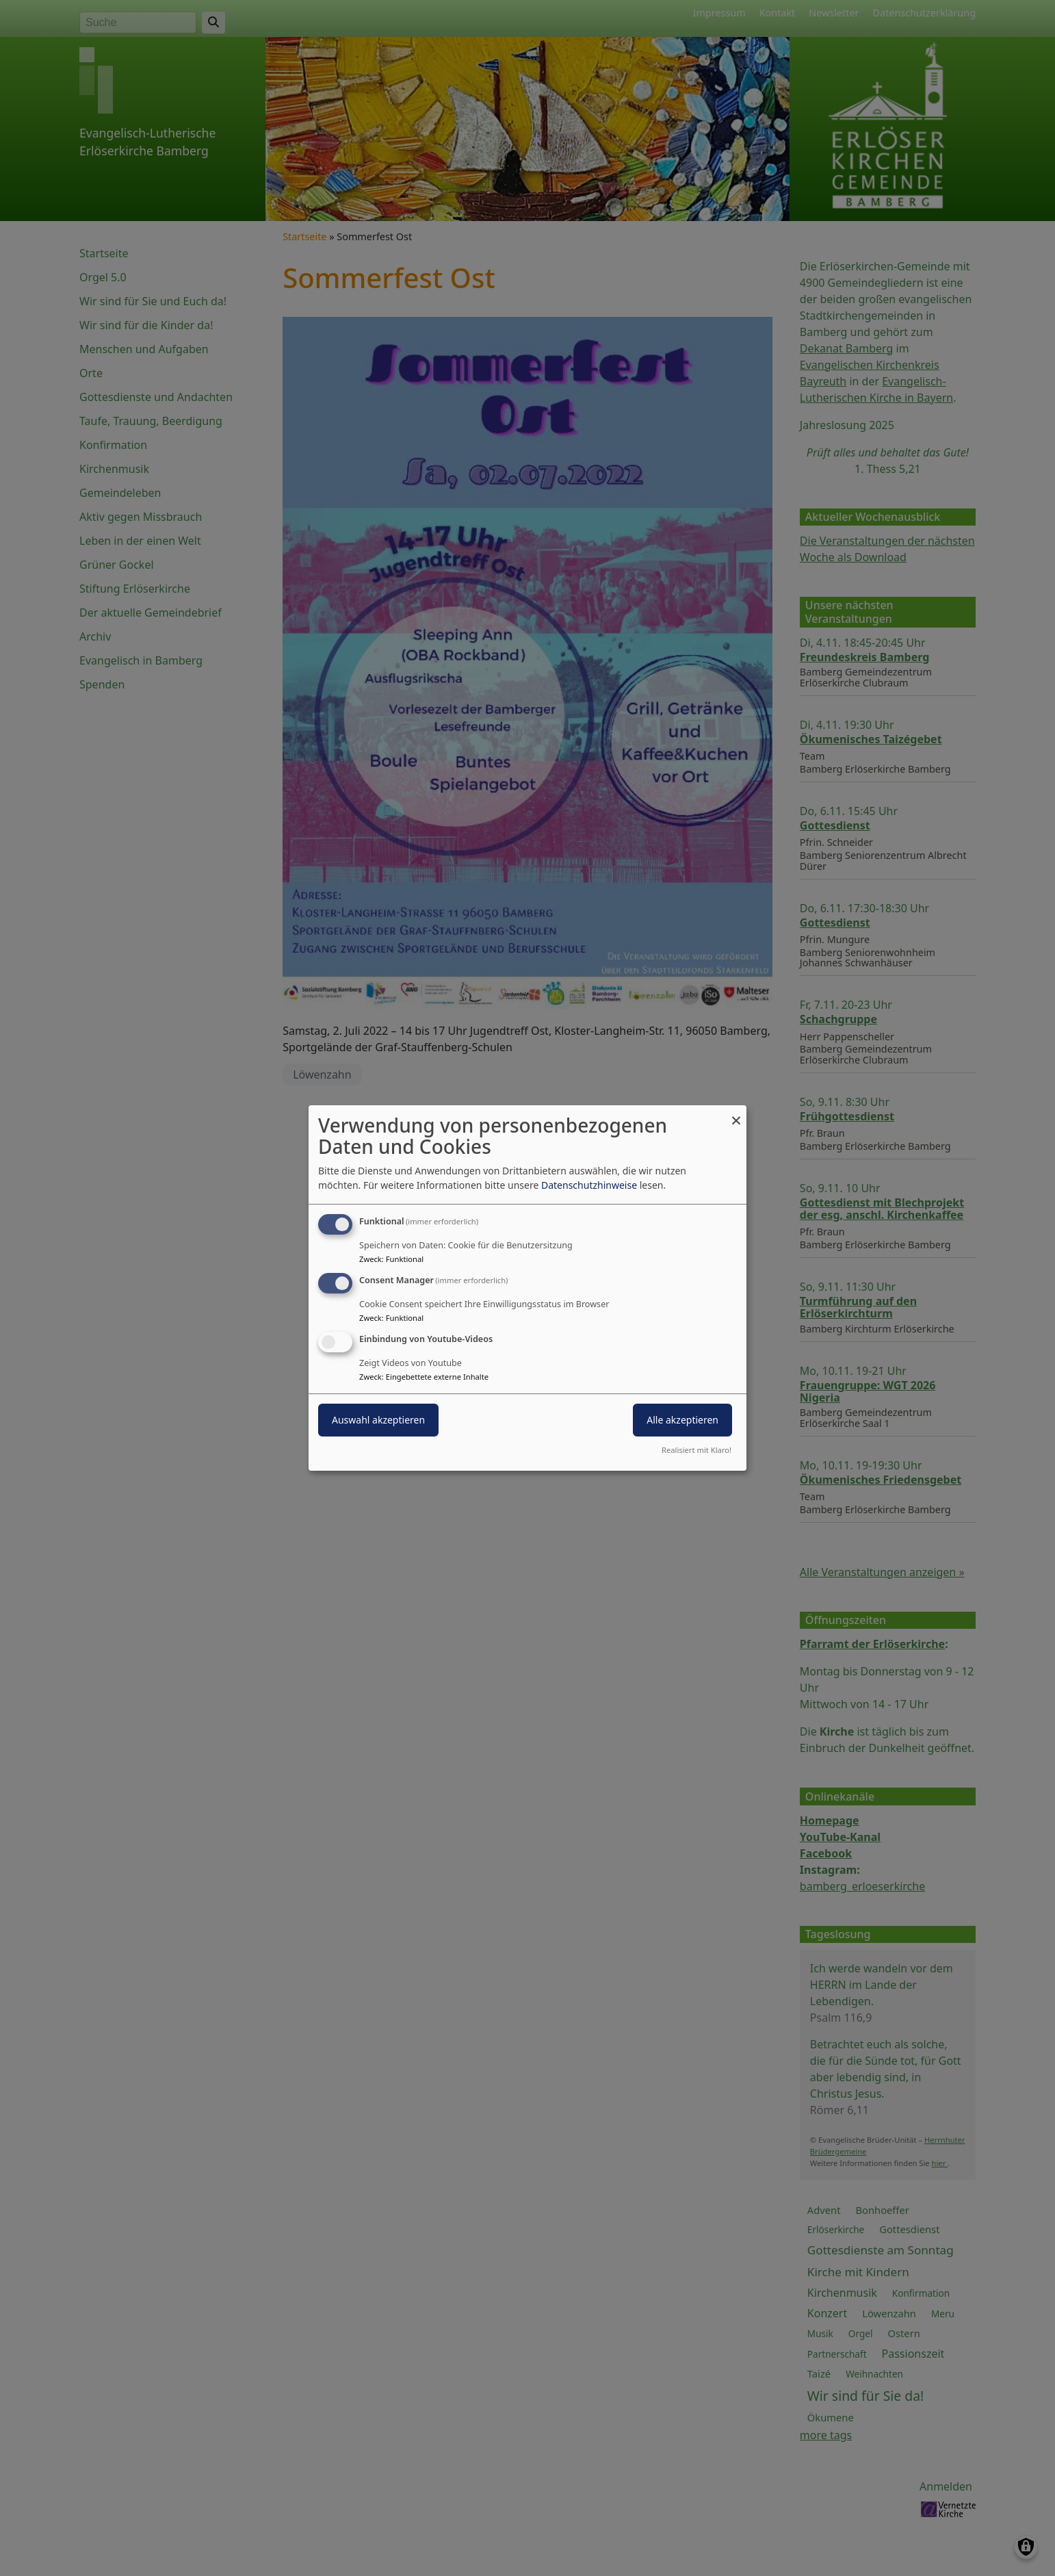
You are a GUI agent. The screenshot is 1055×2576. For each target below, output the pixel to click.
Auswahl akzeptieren (378, 1419)
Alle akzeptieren (682, 1419)
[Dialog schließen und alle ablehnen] (736, 1113)
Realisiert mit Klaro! (696, 1450)
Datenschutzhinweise (589, 1185)
